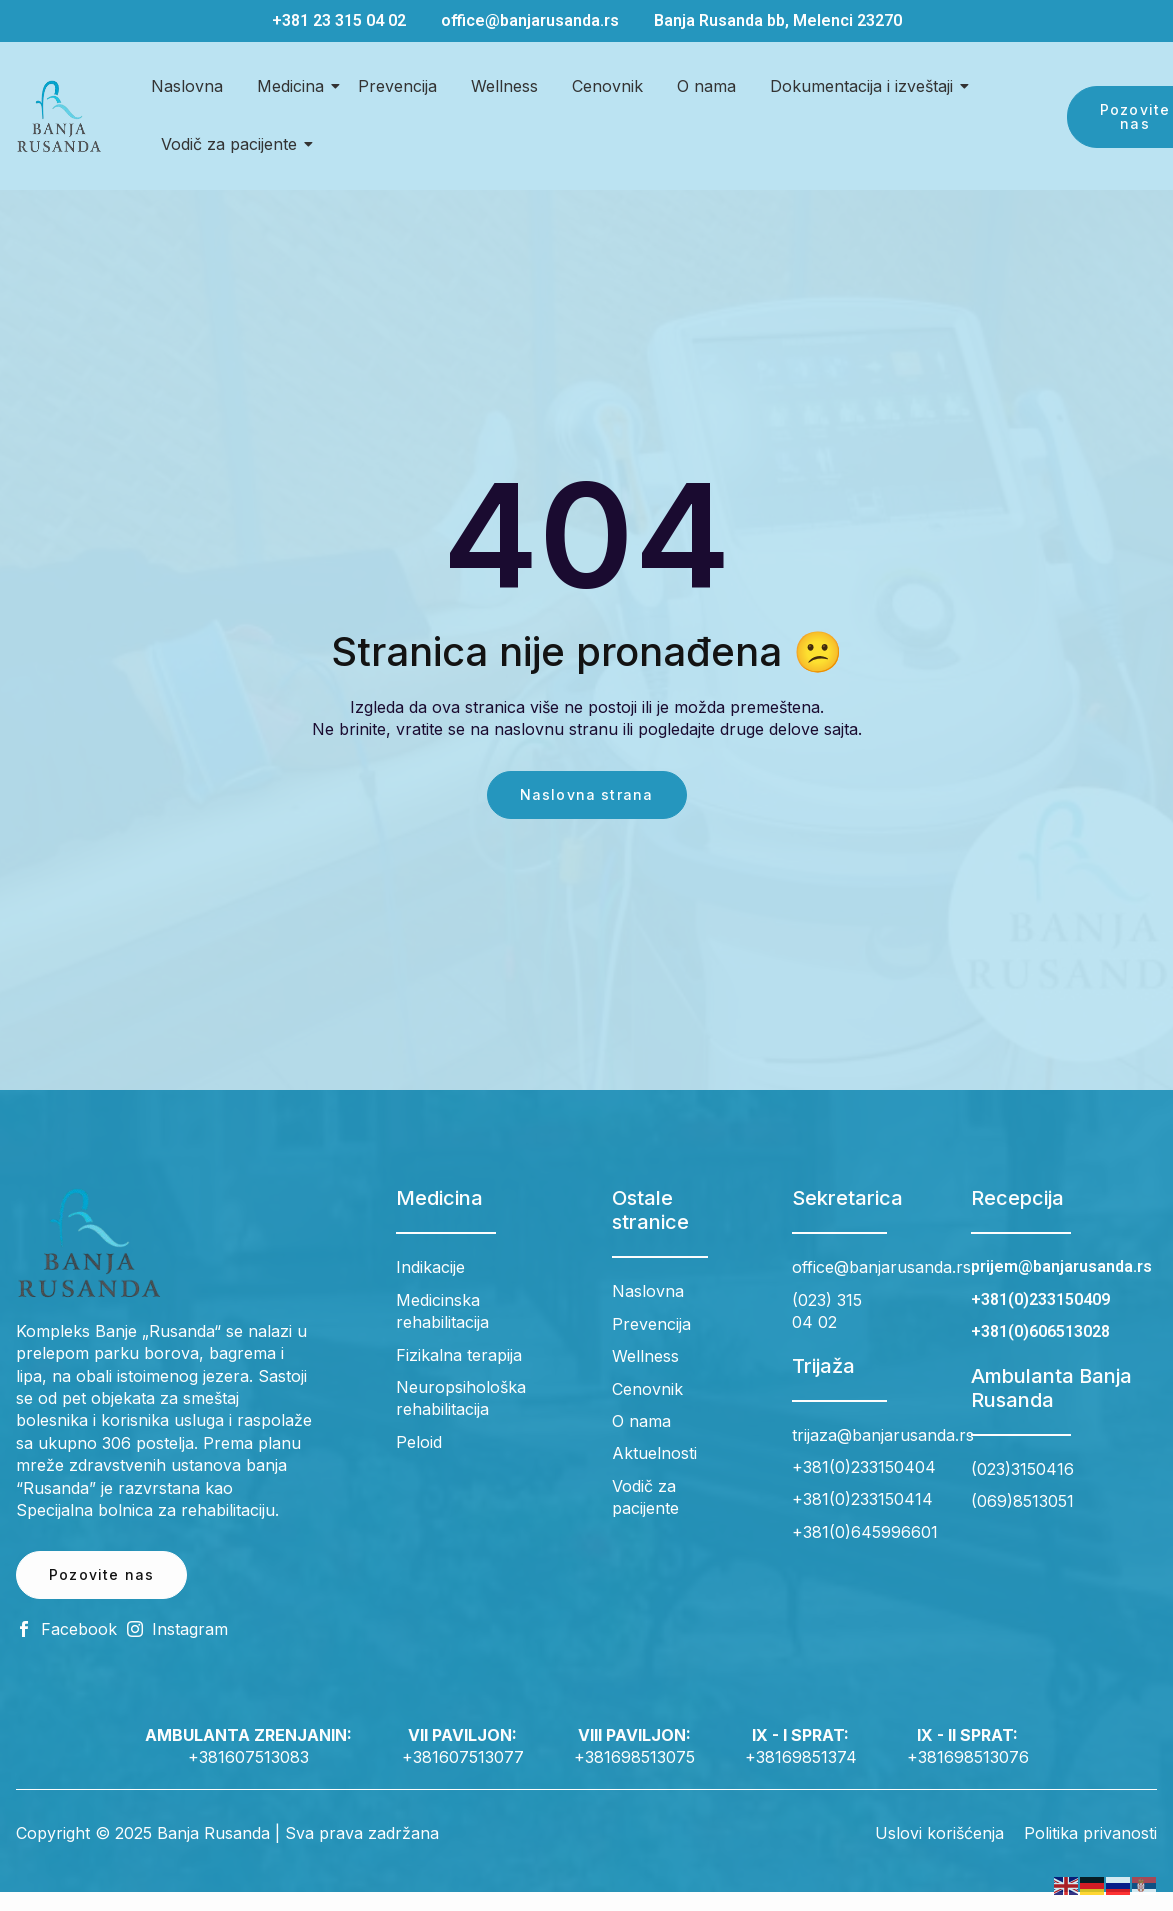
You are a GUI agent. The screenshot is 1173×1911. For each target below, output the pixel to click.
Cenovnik (607, 86)
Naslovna (187, 86)
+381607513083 (248, 1757)
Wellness (504, 86)
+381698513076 (968, 1757)
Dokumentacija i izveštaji (865, 86)
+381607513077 (463, 1757)
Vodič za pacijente (232, 144)
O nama (706, 86)
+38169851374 (801, 1757)
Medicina (294, 86)
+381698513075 (634, 1757)
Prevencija (397, 86)
